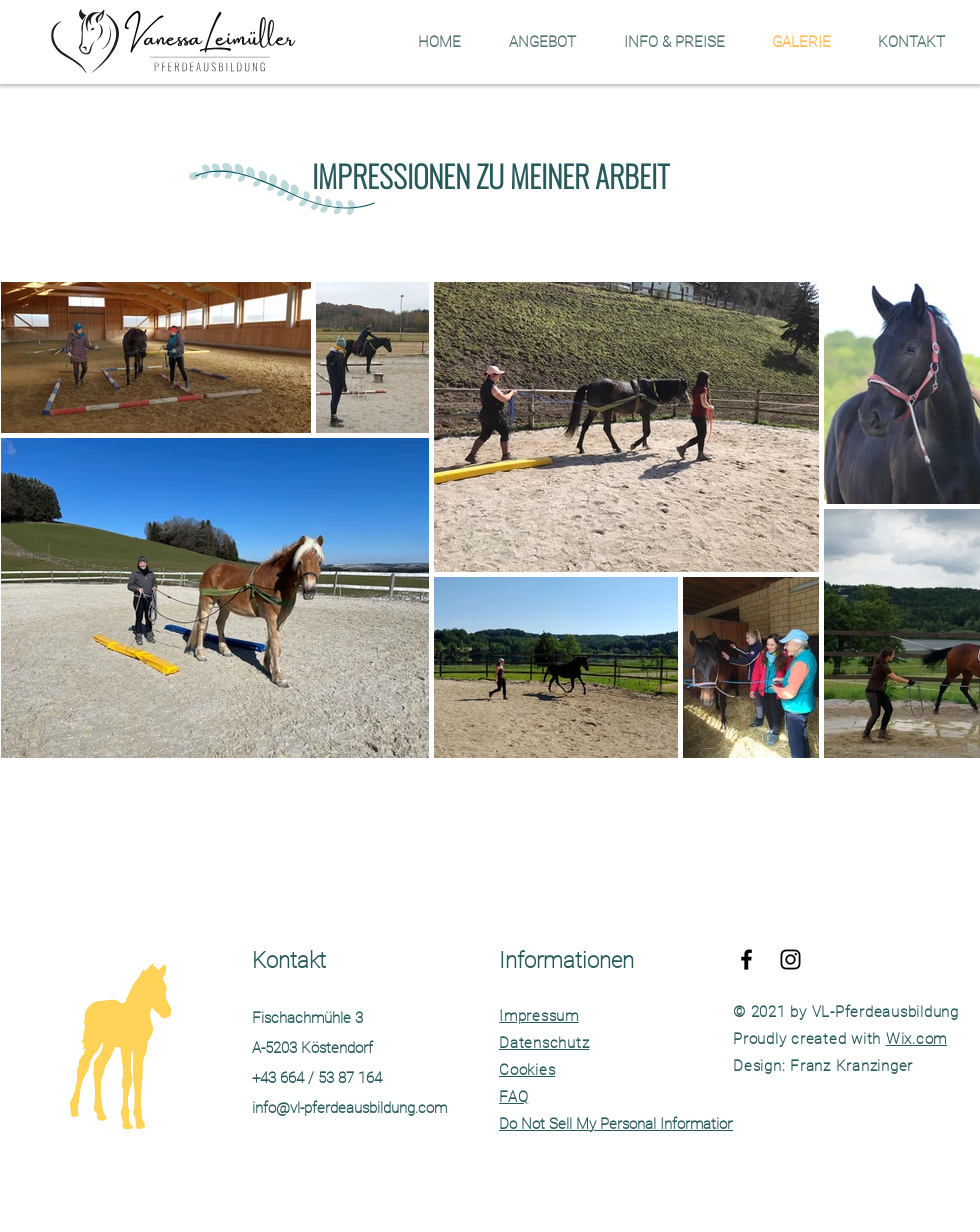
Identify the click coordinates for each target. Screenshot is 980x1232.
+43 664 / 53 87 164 (317, 1078)
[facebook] (746, 959)
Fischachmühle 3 (307, 1018)
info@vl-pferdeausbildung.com (349, 1108)
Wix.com (916, 1039)
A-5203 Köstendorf (312, 1048)
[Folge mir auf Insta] (790, 959)
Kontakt (289, 960)
